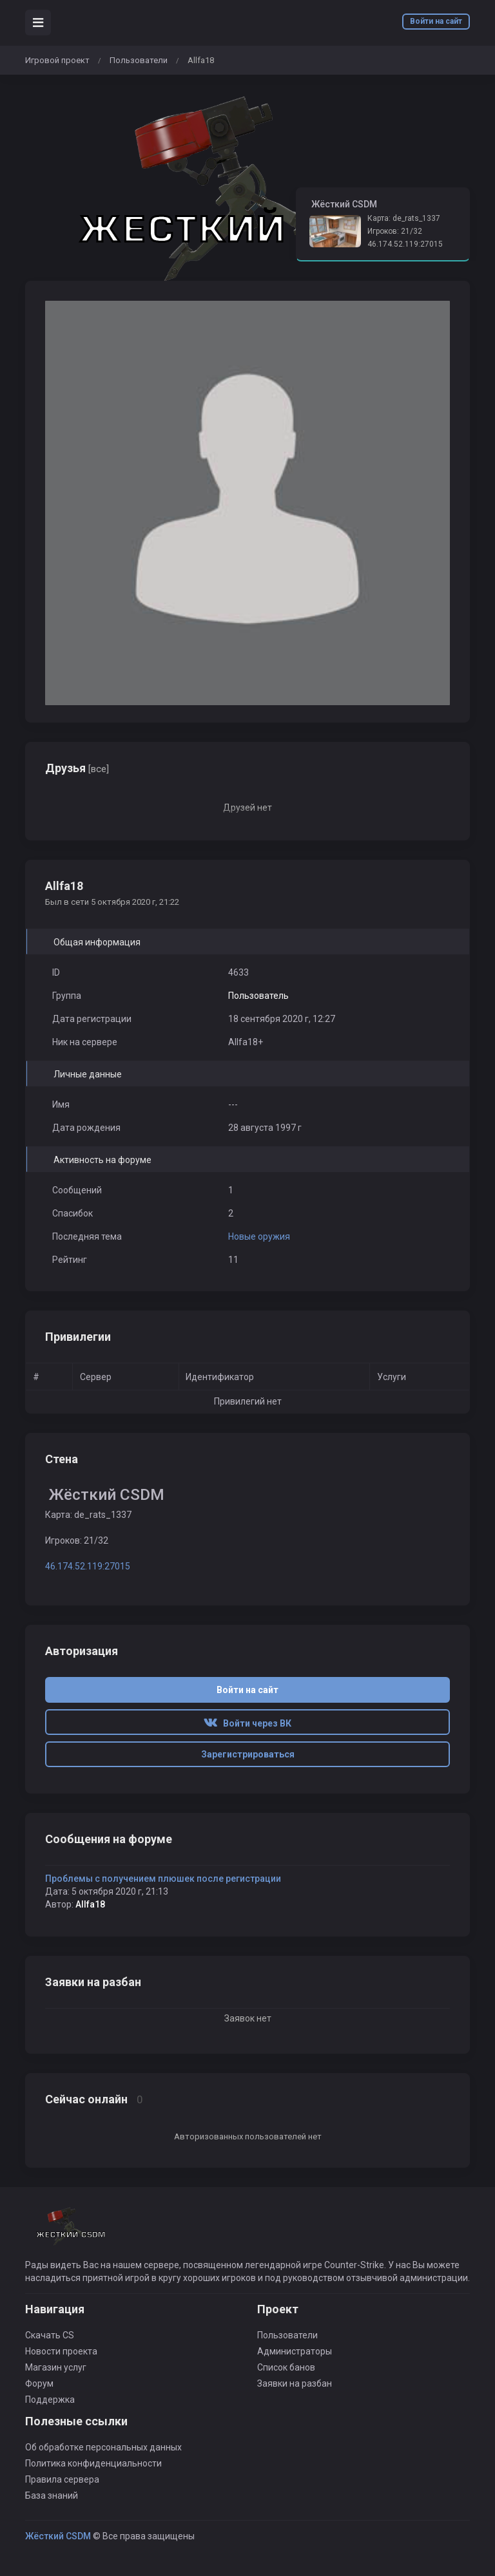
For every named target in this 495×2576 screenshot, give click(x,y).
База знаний (51, 2495)
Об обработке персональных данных (103, 2447)
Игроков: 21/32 (394, 231)
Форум (39, 2383)
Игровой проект (57, 60)
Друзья (77, 768)
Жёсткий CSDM (58, 2536)
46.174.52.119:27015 (405, 244)
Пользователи (139, 60)
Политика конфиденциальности (93, 2463)
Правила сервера (62, 2479)
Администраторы (294, 2351)
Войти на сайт (436, 21)
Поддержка (50, 2399)
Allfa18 (90, 1904)
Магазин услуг (55, 2367)
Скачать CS (49, 2335)
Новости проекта (61, 2351)
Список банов (286, 2367)
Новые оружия (259, 1236)
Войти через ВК (247, 1723)
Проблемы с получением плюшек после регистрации (163, 1878)
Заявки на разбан (294, 2383)
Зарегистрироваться (248, 1754)
